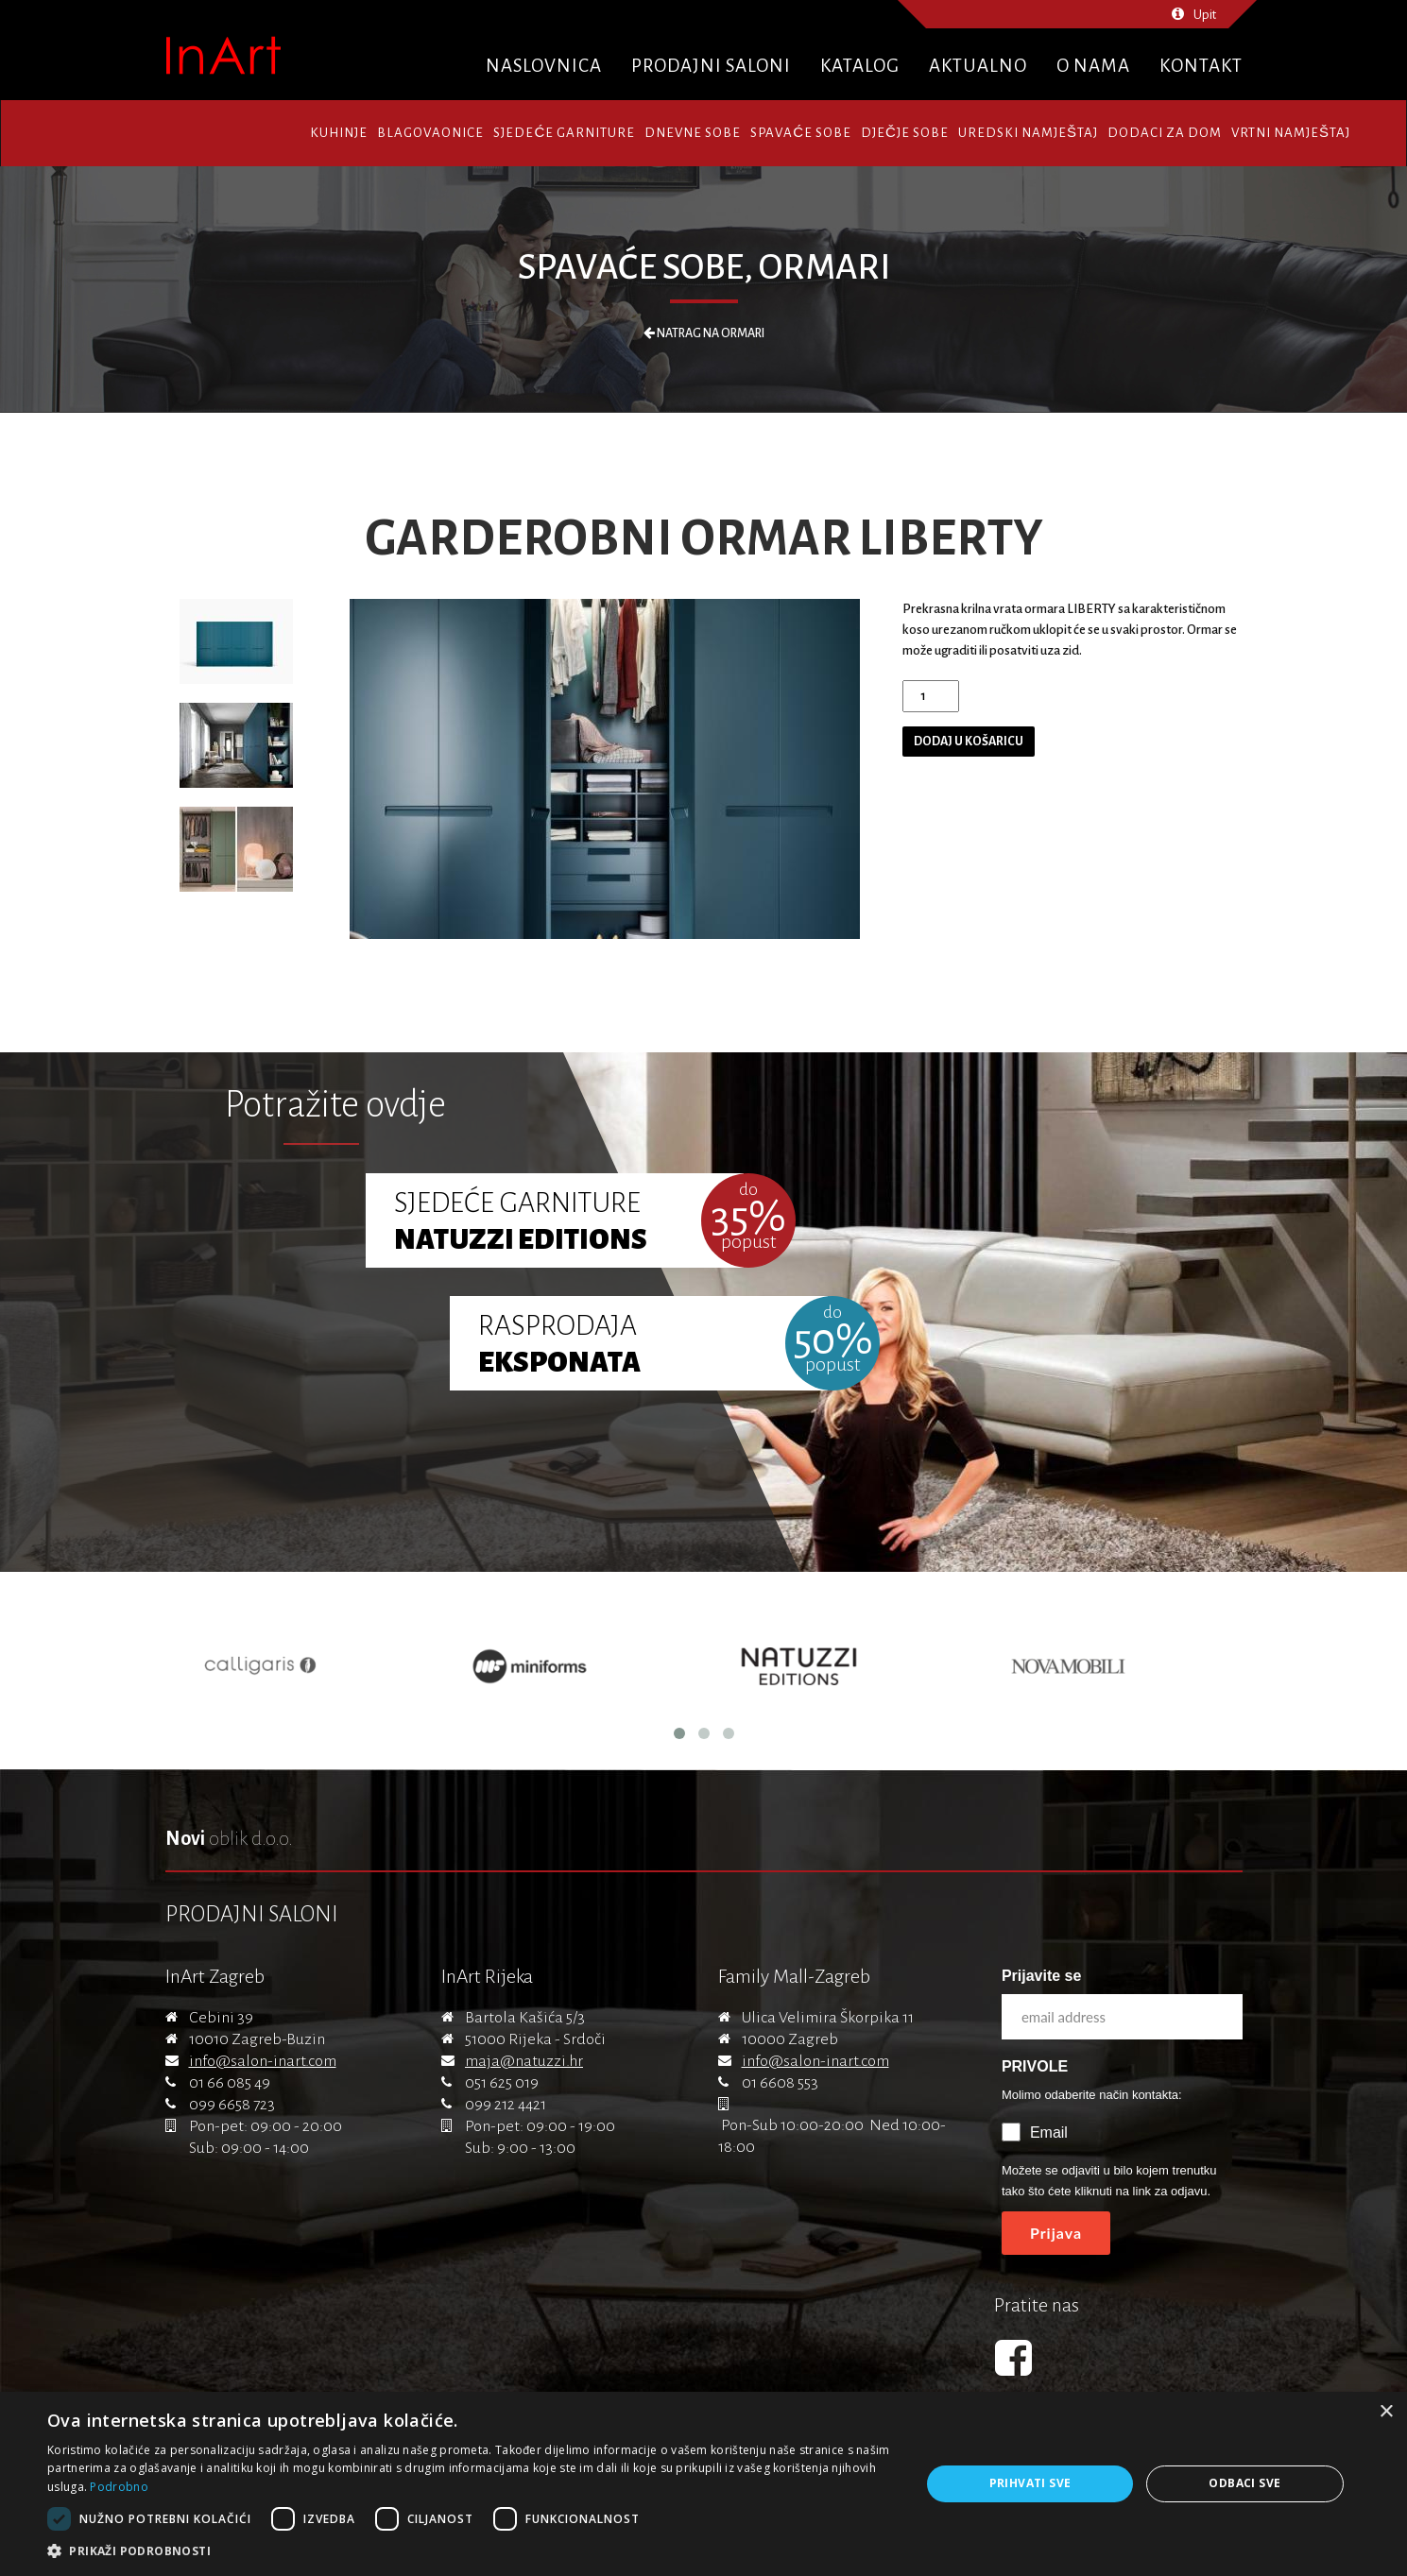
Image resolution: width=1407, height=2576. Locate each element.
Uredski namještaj (1028, 133)
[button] (470, 2551)
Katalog (860, 66)
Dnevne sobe (692, 133)
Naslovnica (544, 66)
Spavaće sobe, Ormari (704, 267)
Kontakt (1201, 66)
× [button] (1386, 2412)
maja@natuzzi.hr (524, 2061)
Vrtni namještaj (1290, 133)
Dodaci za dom (1164, 133)
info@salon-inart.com (262, 2061)
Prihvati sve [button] (1030, 2483)
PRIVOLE (1035, 2066)
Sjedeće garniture (564, 133)
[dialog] (703, 2484)
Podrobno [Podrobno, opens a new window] (118, 2487)
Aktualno (978, 66)
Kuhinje (339, 133)
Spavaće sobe (800, 133)
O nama (1093, 66)
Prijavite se (1042, 1976)
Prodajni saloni (711, 66)
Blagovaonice (430, 133)
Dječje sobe (905, 133)
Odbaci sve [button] (1244, 2483)
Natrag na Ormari (703, 333)
